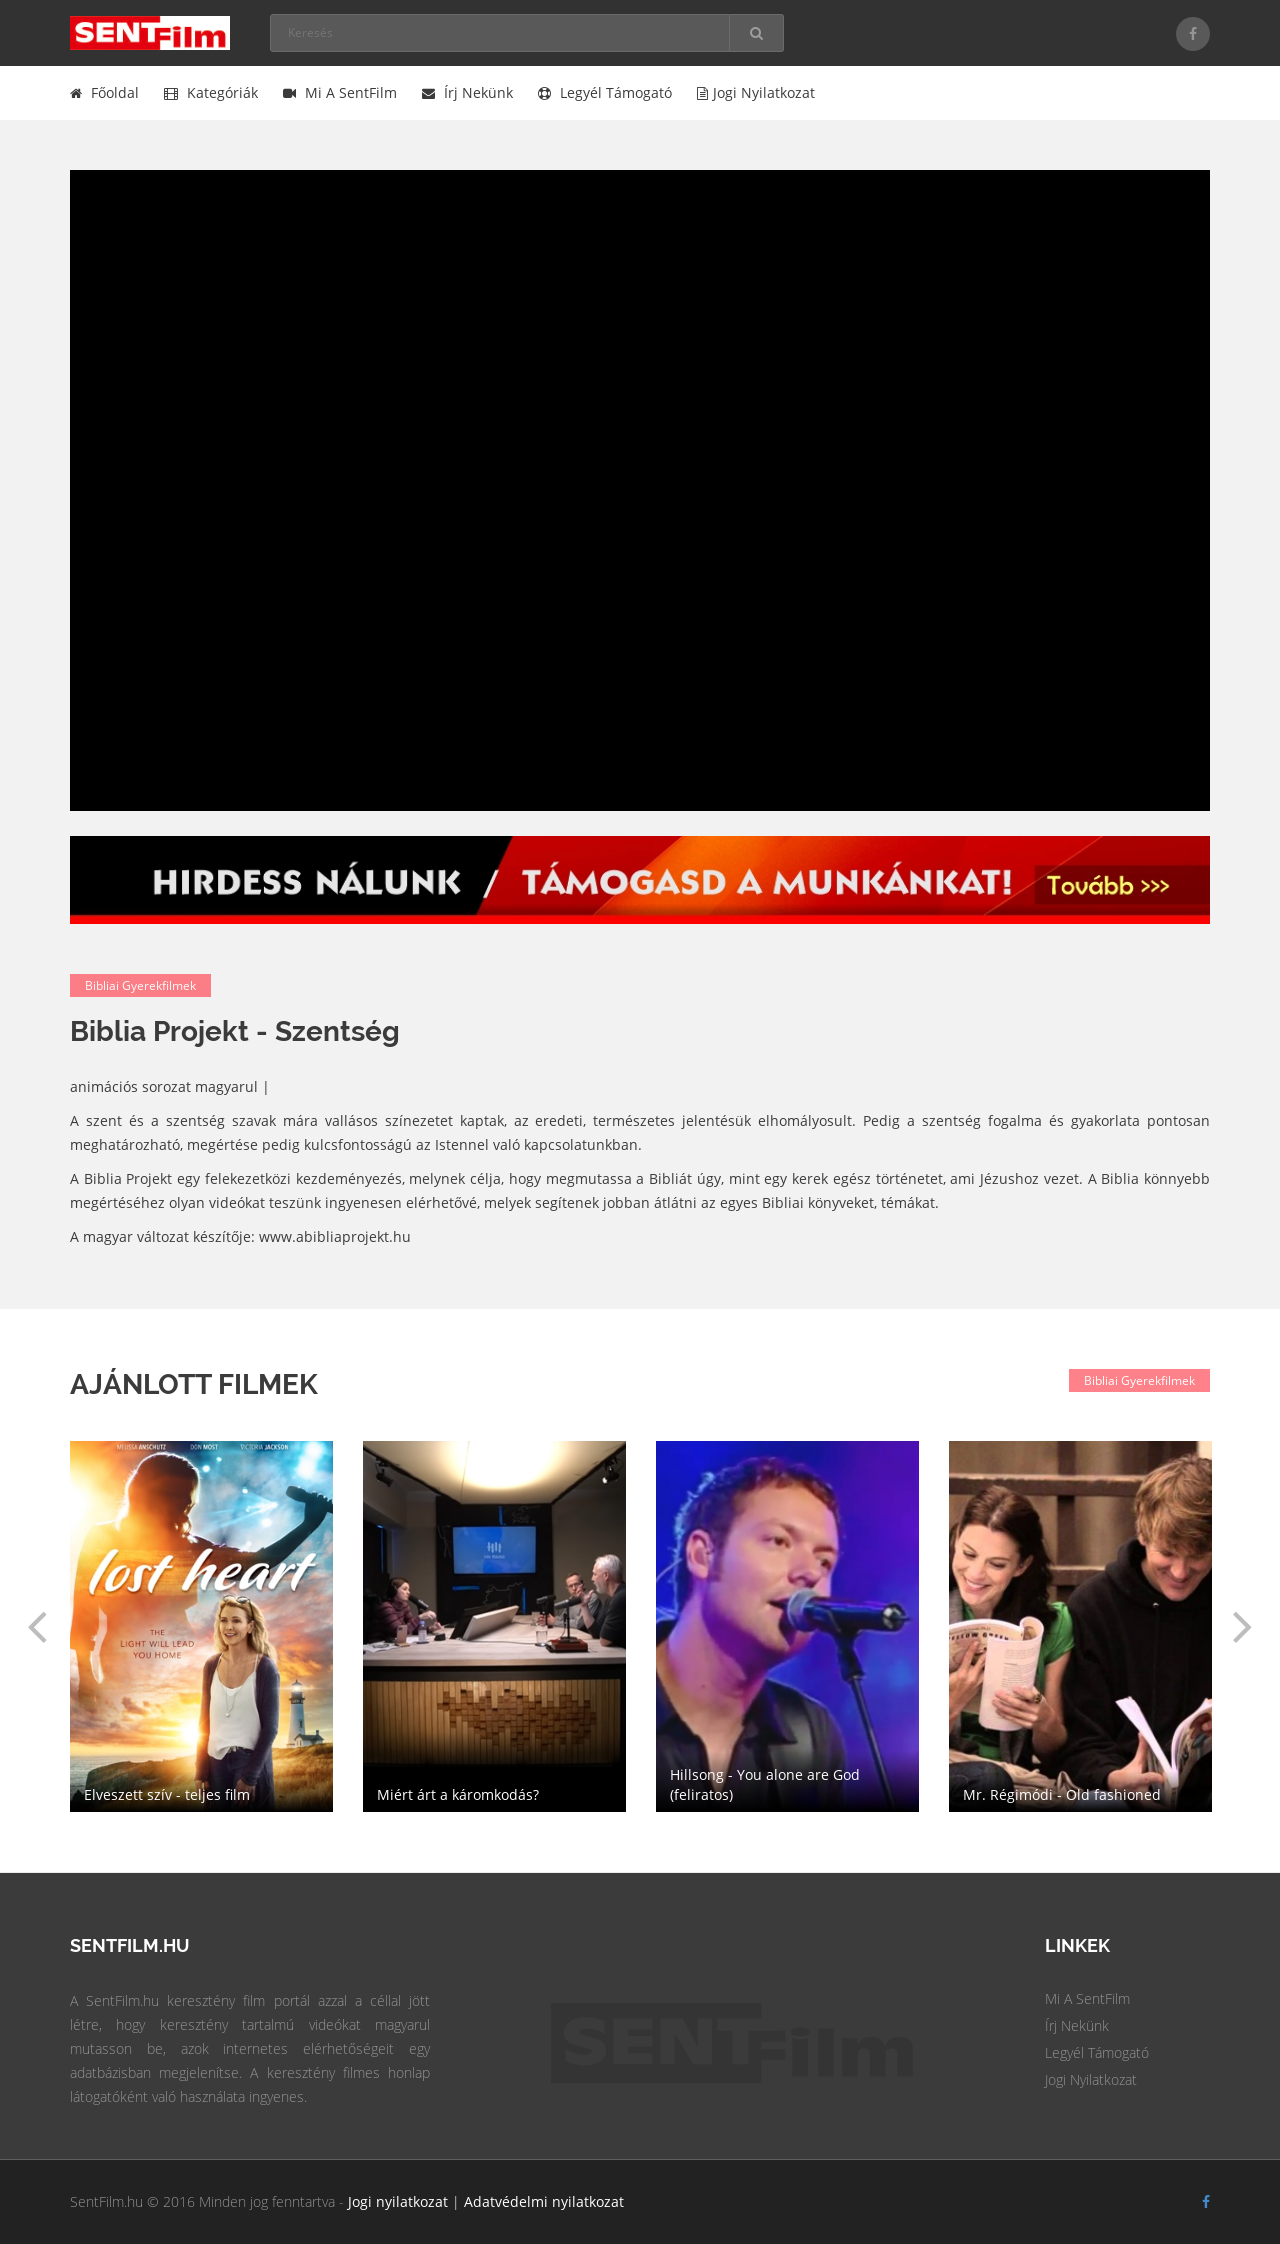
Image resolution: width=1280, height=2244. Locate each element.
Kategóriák (211, 92)
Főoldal (104, 92)
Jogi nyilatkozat (756, 92)
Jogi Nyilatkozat (1091, 2079)
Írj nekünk (467, 92)
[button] (37, 1626)
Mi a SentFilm (340, 92)
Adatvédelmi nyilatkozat (544, 2201)
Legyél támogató (605, 92)
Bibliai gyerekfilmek (140, 985)
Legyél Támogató (1097, 2052)
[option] (787, 1626)
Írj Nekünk (1077, 2025)
